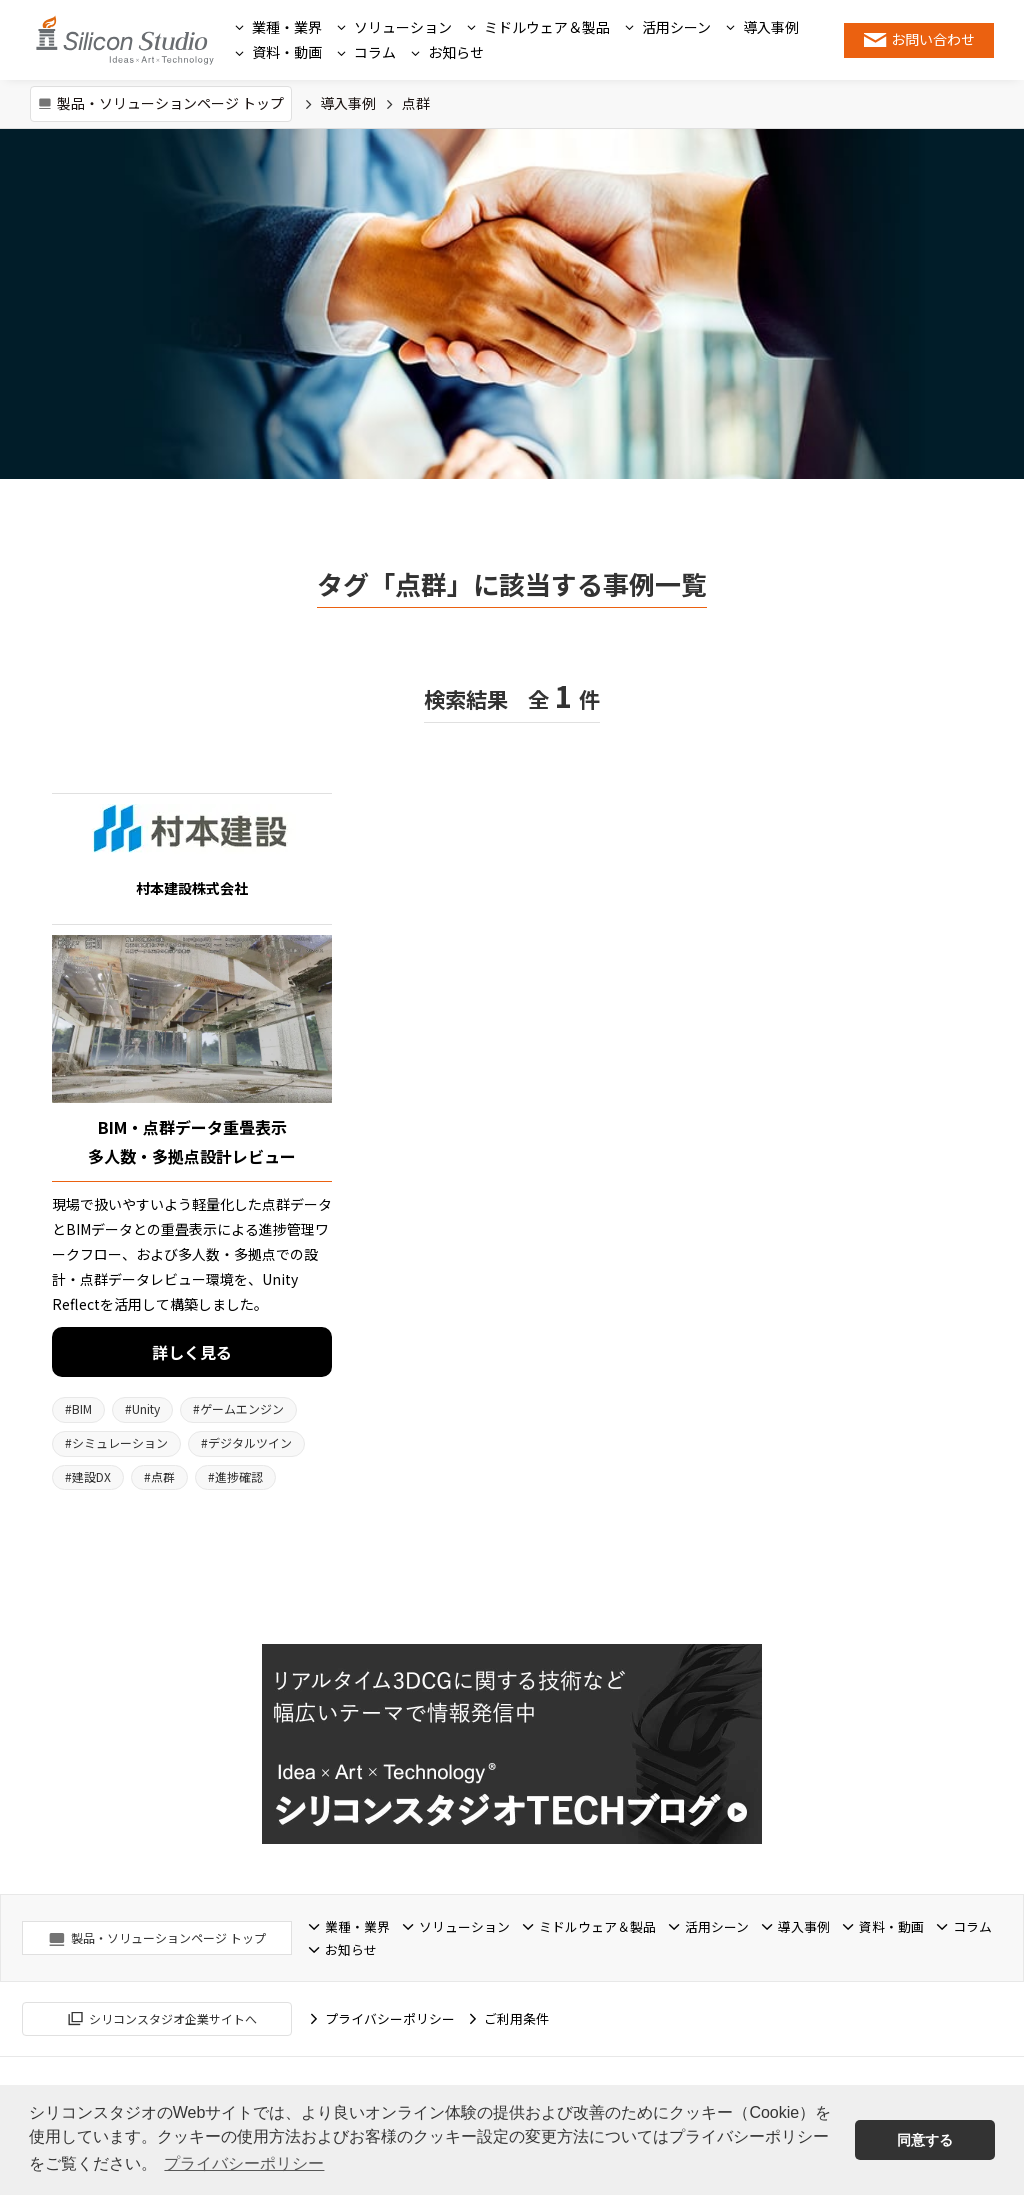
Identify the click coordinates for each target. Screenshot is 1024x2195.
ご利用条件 (516, 2013)
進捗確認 (235, 1476)
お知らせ (456, 52)
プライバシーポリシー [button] (244, 2163)
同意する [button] (925, 2140)
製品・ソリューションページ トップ (170, 103)
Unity (142, 1408)
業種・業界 (287, 27)
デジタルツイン (246, 1442)
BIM (78, 1408)
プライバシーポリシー (390, 2013)
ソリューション (403, 27)
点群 (159, 1476)
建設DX (88, 1476)
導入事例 (771, 27)
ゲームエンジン (238, 1408)
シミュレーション (116, 1442)
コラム (375, 52)
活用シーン (676, 27)
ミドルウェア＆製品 (547, 27)
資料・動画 (287, 52)
